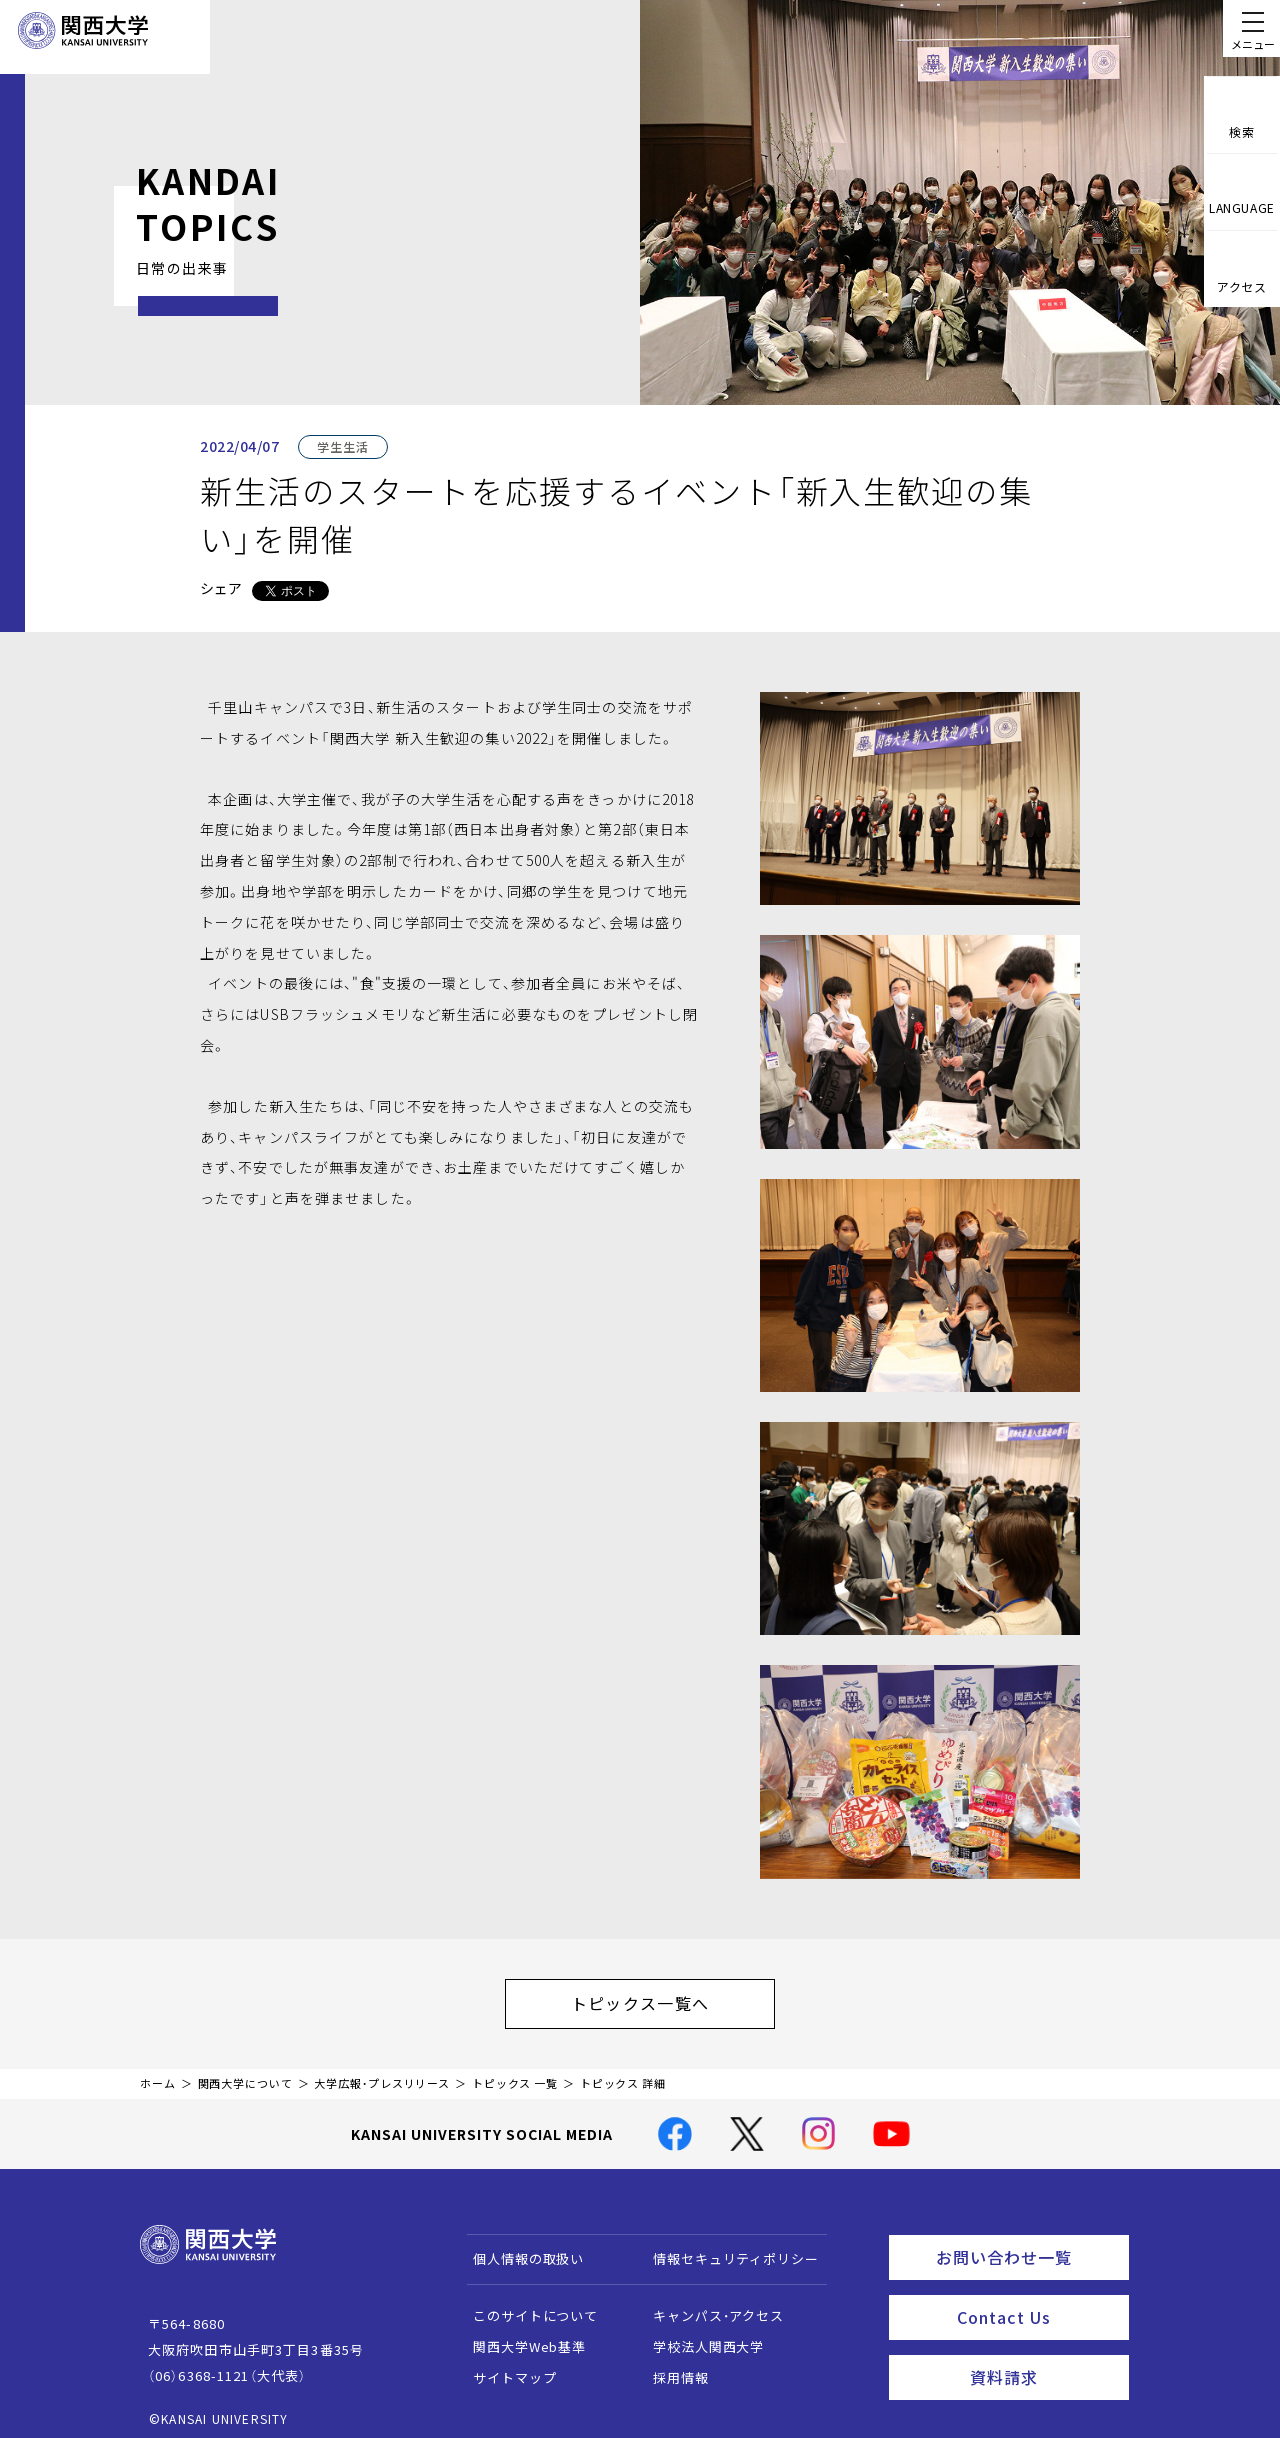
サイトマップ (505, 2367)
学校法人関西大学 (699, 2336)
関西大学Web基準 (520, 2336)
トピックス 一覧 (515, 2073)
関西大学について (245, 2073)
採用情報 (671, 2367)
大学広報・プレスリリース (382, 2073)
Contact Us (1036, 2299)
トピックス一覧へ (660, 1998)
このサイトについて (526, 2305)
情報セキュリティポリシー (726, 2248)
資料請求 (1043, 2354)
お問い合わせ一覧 (1028, 2244)
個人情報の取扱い (519, 2248)
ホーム (158, 2073)
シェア (221, 588)
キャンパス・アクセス (709, 2305)
